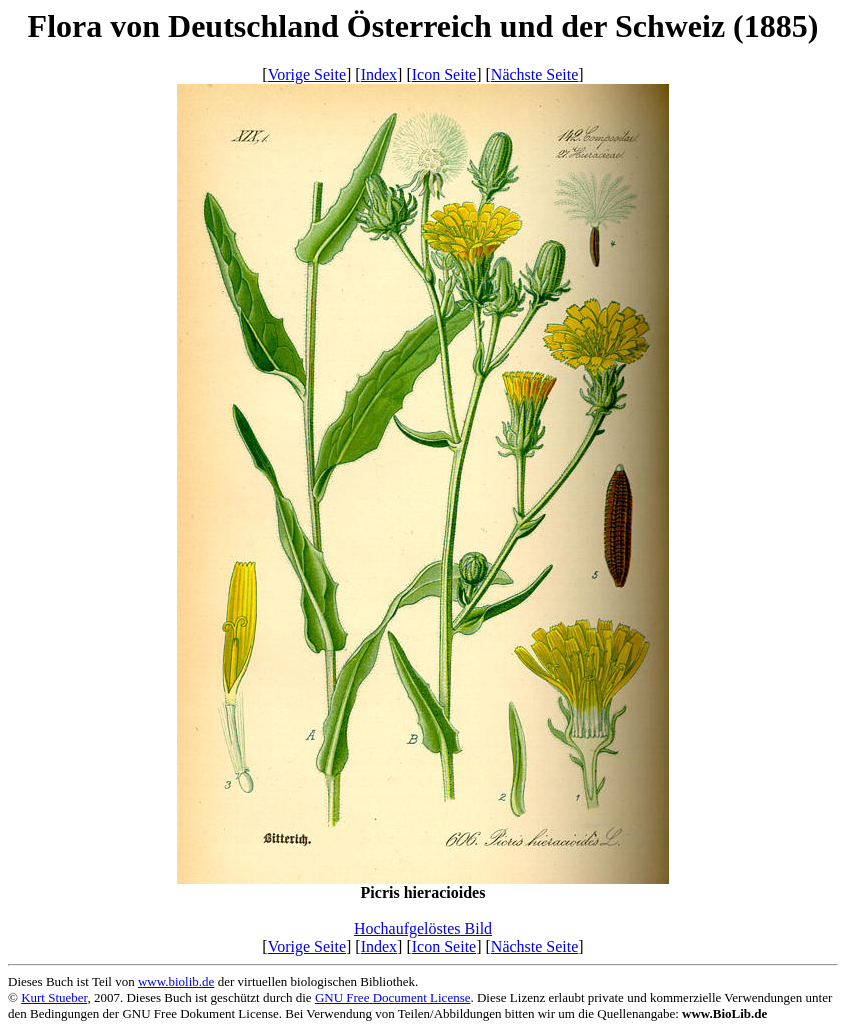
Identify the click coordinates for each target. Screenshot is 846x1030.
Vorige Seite (307, 74)
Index (379, 74)
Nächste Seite (535, 74)
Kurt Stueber (54, 997)
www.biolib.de (176, 981)
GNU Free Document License (393, 997)
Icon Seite (444, 74)
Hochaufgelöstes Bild (423, 928)
